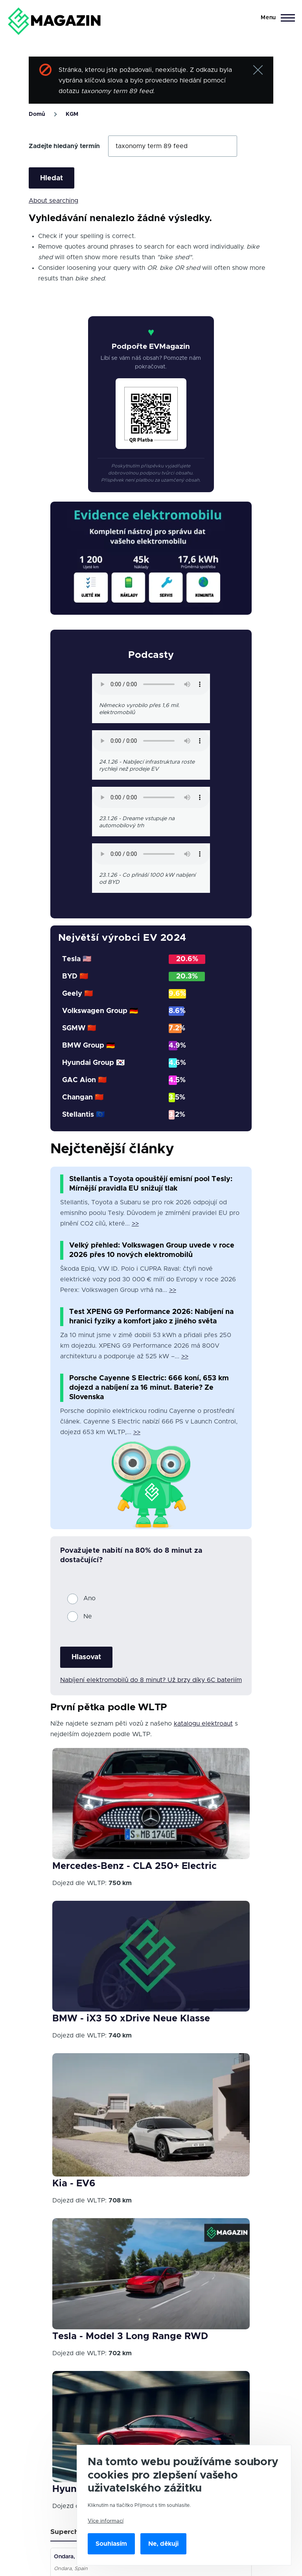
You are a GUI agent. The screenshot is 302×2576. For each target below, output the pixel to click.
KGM (72, 114)
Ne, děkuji (163, 2544)
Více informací (105, 2521)
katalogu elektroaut (203, 1723)
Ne (87, 1616)
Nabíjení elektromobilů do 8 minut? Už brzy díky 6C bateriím (151, 1680)
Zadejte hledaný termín (64, 146)
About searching (53, 201)
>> (135, 1223)
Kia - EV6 (73, 2183)
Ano (89, 1598)
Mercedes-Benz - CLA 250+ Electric (134, 1866)
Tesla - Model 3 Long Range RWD (130, 2336)
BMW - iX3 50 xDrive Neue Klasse (131, 2018)
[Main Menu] (275, 18)
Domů (37, 114)
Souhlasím (111, 2544)
